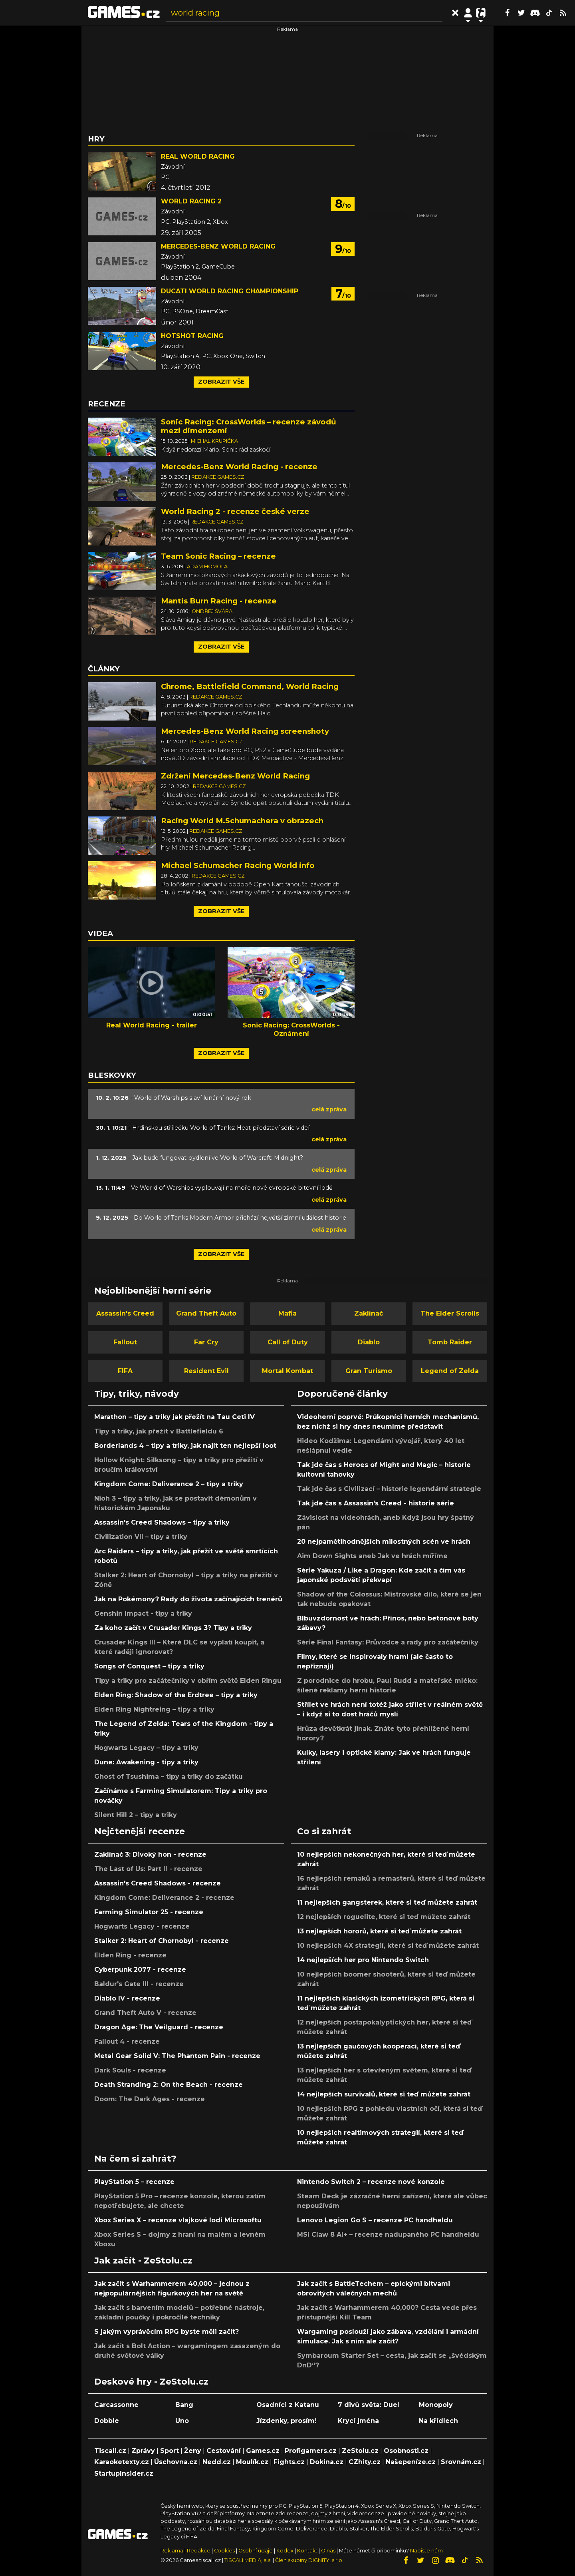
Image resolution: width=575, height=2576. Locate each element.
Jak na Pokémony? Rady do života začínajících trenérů (188, 1599)
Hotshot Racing (192, 336)
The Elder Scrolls (449, 1313)
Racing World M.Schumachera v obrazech (242, 820)
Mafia (287, 1313)
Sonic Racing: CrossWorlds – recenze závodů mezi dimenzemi (248, 426)
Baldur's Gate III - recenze (139, 1984)
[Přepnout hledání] (455, 12)
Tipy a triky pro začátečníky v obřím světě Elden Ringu (188, 1680)
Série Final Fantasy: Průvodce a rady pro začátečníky (387, 1642)
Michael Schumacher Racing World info (238, 865)
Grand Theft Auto (206, 1313)
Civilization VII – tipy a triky (140, 1537)
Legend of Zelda (450, 1371)
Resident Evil (206, 1371)
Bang (184, 2405)
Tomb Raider (450, 1342)
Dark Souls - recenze (130, 2070)
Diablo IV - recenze (127, 1998)
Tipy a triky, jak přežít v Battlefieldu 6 (158, 1431)
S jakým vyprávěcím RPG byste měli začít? (166, 2331)
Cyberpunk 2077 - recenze (140, 1969)
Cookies (224, 2551)
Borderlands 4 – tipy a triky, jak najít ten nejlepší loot (185, 1445)
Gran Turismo (368, 1371)
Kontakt (308, 2551)
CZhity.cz (365, 2462)
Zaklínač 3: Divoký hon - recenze (150, 1854)
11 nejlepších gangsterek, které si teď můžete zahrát (387, 1902)
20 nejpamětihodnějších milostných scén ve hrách (383, 1541)
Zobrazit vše (221, 381)
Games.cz (263, 2451)
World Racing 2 (191, 201)
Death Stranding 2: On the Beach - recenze (168, 2084)
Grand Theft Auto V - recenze (145, 2013)
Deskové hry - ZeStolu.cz (151, 2381)
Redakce (198, 2551)
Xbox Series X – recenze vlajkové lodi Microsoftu (178, 2220)
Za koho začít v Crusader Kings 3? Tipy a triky (173, 1628)
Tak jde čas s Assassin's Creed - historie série (375, 1503)
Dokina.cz (326, 2462)
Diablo (369, 1342)
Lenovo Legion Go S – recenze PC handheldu (375, 2220)
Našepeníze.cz (411, 2462)
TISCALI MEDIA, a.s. (248, 2560)
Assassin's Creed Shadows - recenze (157, 1883)
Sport (169, 2451)
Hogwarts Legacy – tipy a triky (146, 1748)
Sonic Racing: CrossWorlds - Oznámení (291, 1029)
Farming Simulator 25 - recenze (148, 1912)
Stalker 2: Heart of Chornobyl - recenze (161, 1941)
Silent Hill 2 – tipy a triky (135, 1815)
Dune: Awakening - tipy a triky (146, 1762)
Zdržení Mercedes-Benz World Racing (235, 775)
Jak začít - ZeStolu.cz (143, 2260)
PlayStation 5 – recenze (134, 2182)
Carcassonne (116, 2405)
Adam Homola (207, 566)
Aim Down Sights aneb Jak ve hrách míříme (372, 1556)
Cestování (223, 2451)
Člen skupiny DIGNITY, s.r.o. (309, 2560)
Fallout (125, 1342)
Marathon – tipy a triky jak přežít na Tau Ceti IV (174, 1417)
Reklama (172, 2551)
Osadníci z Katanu (287, 2405)
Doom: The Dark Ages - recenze (149, 2099)
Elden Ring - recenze (130, 1955)
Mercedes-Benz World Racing (218, 246)
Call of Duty (288, 1342)
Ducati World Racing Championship (229, 291)
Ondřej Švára (212, 611)
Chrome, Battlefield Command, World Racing (250, 686)
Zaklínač (368, 1313)
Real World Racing (198, 156)
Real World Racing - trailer (151, 1025)
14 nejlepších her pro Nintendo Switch (363, 1960)
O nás (329, 2551)
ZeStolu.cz (360, 2451)
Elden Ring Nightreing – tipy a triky (154, 1709)
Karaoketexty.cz (121, 2462)
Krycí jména (358, 2421)
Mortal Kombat (287, 1371)
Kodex (285, 2551)
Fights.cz (289, 2462)
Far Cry (206, 1342)
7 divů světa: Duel (368, 2405)
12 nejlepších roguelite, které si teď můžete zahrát (383, 1917)
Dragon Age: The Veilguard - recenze (158, 2027)
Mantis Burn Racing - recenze (219, 600)
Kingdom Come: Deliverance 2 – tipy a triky (168, 1484)
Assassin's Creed (125, 1313)
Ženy (192, 2451)
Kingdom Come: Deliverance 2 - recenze (164, 1897)
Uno (182, 2421)
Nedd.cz (216, 2462)
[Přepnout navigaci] (468, 12)
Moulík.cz (252, 2462)
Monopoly (436, 2405)
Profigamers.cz (311, 2451)
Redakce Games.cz (217, 477)
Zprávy (143, 2451)
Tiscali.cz (110, 2451)
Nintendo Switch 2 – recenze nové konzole (371, 2182)
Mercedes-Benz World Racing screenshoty (245, 731)
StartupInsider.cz (123, 2473)
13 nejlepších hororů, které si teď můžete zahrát (379, 1931)
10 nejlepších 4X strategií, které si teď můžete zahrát (388, 1945)
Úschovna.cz (175, 2462)
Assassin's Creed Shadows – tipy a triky (162, 1522)
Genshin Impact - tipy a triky (143, 1613)
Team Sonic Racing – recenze (218, 556)
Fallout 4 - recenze (127, 2041)
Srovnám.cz (461, 2462)
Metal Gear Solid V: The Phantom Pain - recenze (177, 2056)
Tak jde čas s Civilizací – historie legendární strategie (389, 1489)
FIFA (125, 1371)
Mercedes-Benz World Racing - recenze (239, 466)
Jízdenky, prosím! (286, 2421)
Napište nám (426, 2551)
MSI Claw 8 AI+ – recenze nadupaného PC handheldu (388, 2234)
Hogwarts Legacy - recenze (142, 1926)
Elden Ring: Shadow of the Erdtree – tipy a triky (176, 1695)
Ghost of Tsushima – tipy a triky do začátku (168, 1776)
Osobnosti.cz (406, 2451)
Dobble (106, 2421)
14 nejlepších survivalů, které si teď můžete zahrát (383, 2094)
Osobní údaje (255, 2551)
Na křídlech (438, 2421)
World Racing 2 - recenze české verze (235, 511)
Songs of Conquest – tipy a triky (149, 1666)
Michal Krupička (214, 441)
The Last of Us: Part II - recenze (148, 1869)
